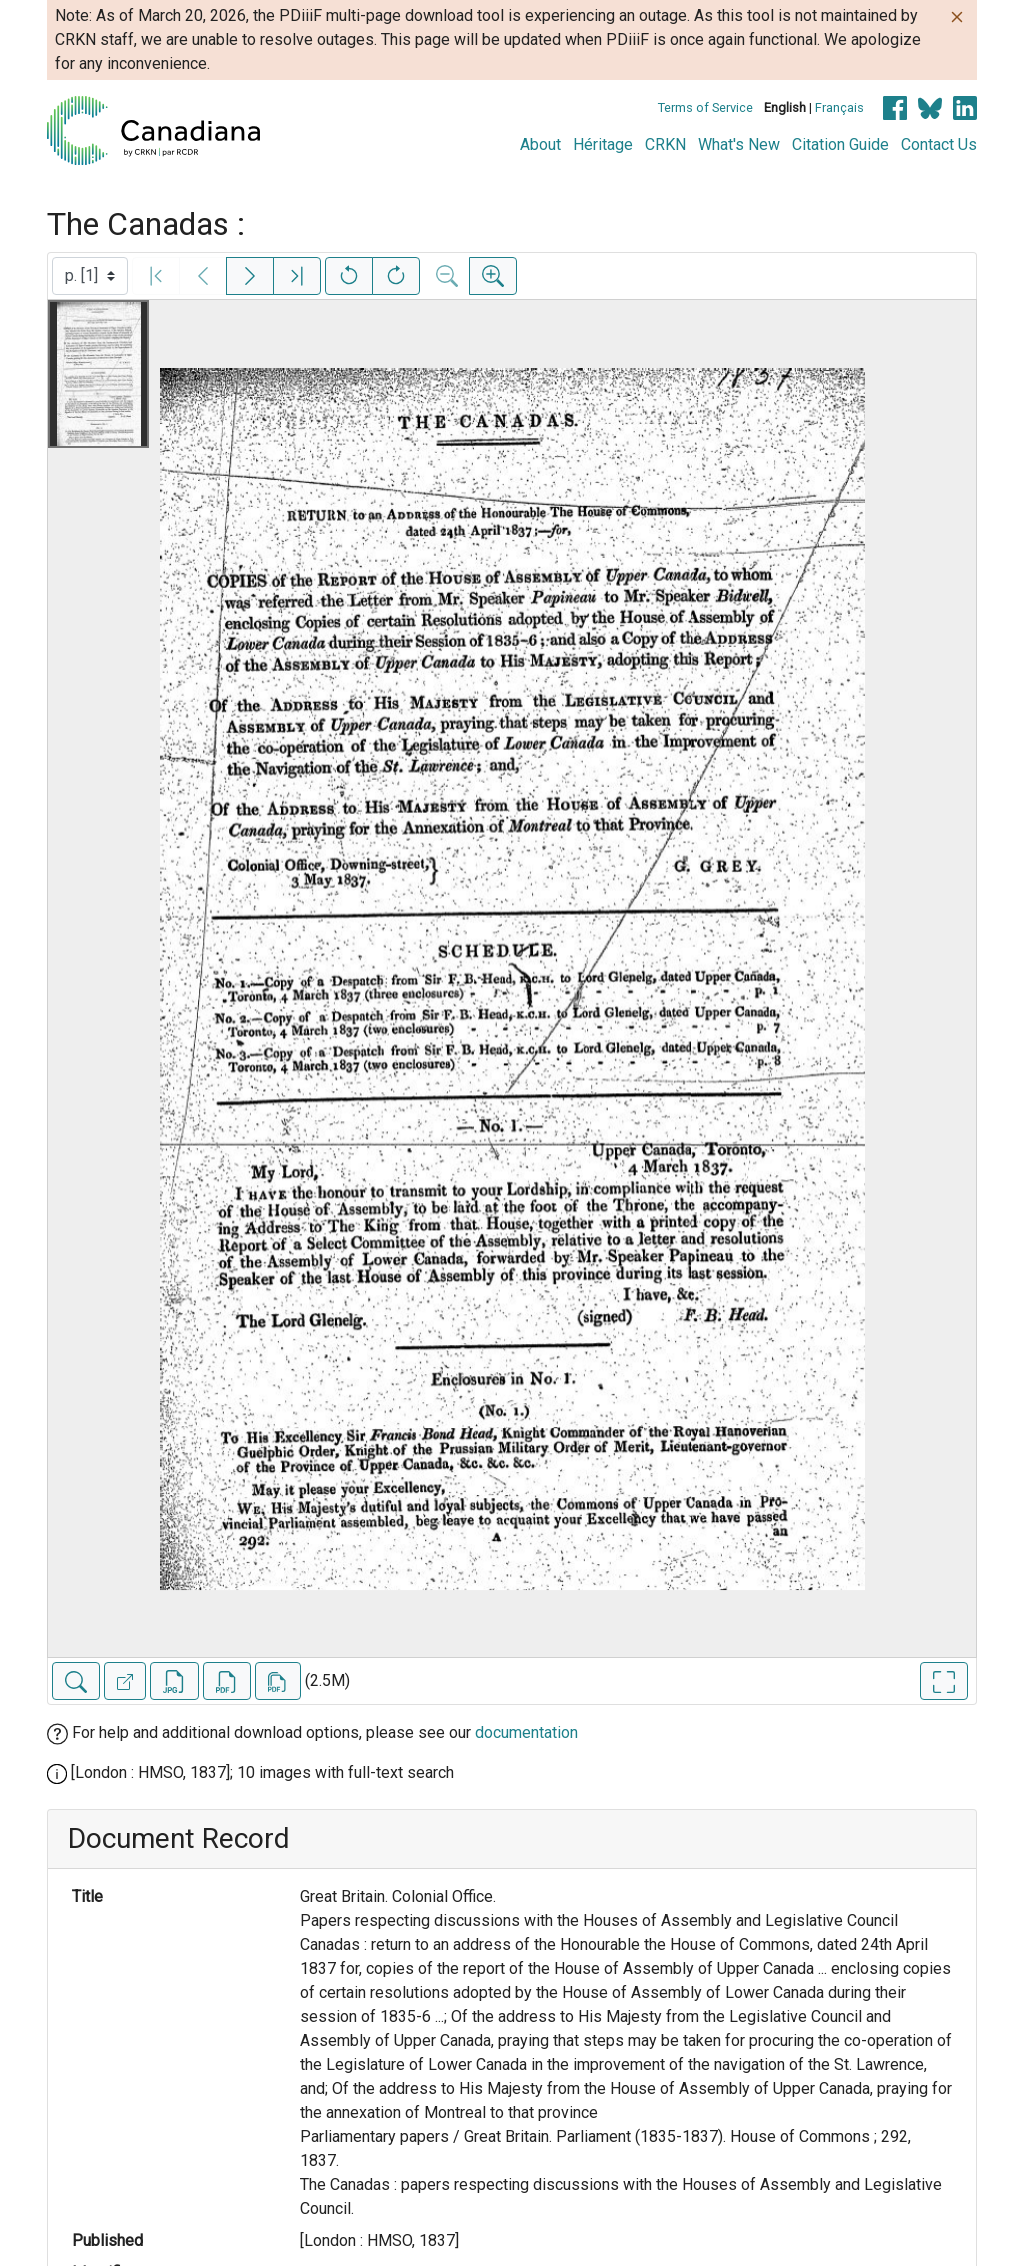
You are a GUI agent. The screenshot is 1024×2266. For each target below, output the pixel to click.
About (540, 144)
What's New (739, 144)
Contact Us (939, 144)
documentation (526, 1732)
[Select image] (90, 276)
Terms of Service (705, 107)
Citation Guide (840, 144)
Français (839, 107)
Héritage (603, 144)
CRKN (665, 144)
